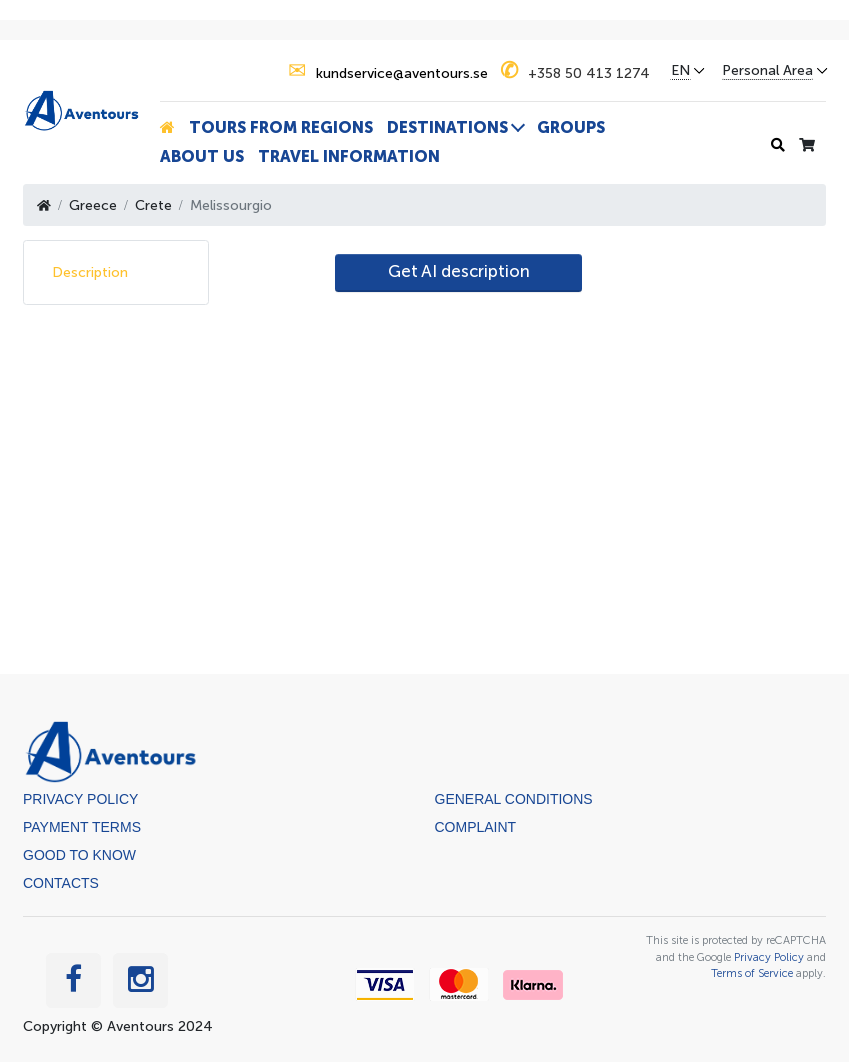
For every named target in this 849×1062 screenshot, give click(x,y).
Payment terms (82, 827)
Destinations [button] (447, 127)
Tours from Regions (281, 127)
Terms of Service (752, 973)
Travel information (349, 156)
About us (202, 156)
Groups (571, 127)
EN (680, 71)
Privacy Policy (80, 799)
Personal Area (767, 71)
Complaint (476, 827)
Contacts (61, 883)
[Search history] (778, 145)
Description (90, 272)
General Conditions (514, 799)
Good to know (79, 855)
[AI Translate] (458, 273)
